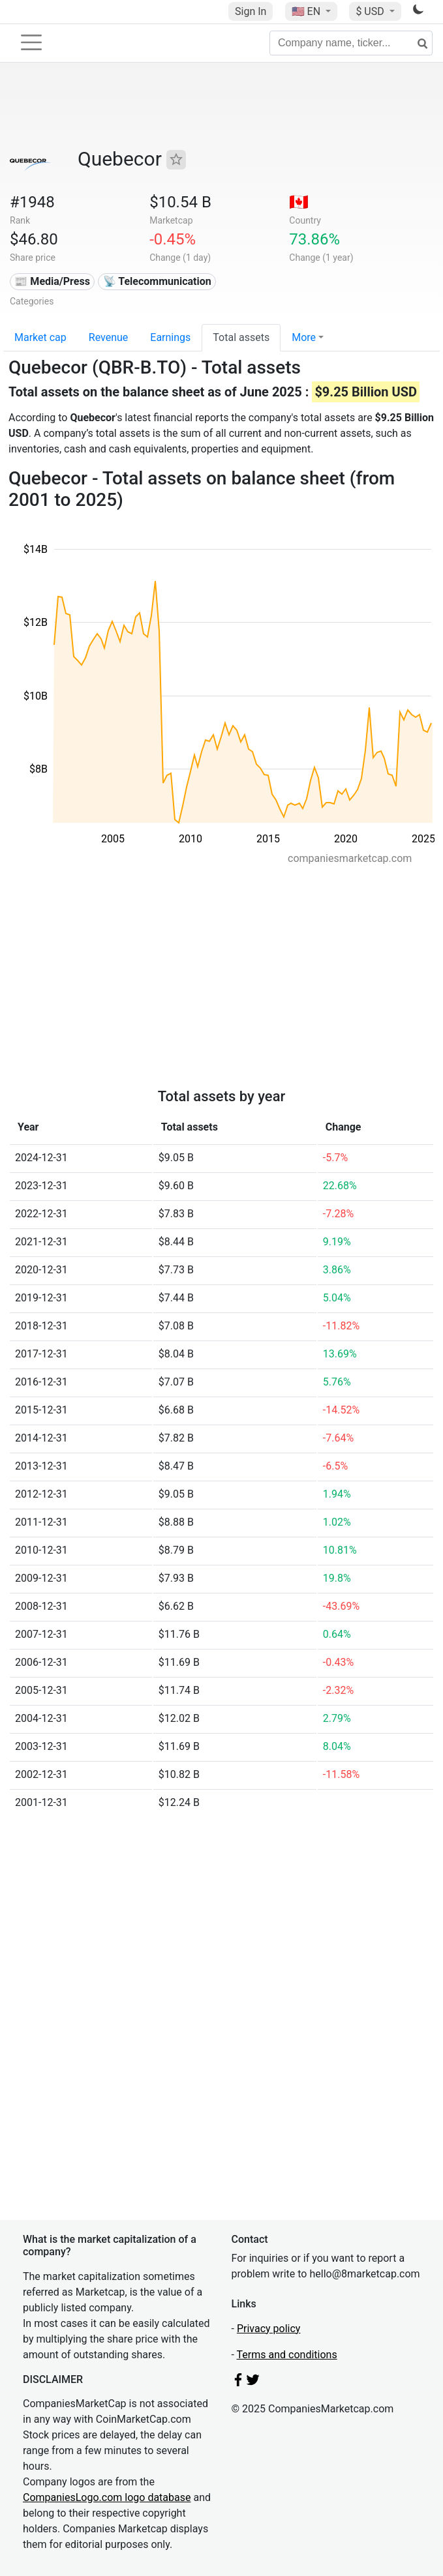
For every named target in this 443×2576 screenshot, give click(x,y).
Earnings (170, 337)
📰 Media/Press (51, 281)
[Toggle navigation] (31, 42)
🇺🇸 (307, 11)
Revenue (109, 337)
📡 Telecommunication (157, 281)
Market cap (40, 337)
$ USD (371, 11)
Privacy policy (269, 2328)
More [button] (304, 337)
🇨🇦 (299, 202)
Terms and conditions (287, 2354)
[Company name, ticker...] (351, 43)
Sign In (250, 11)
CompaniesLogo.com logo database (107, 2497)
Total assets (241, 337)
